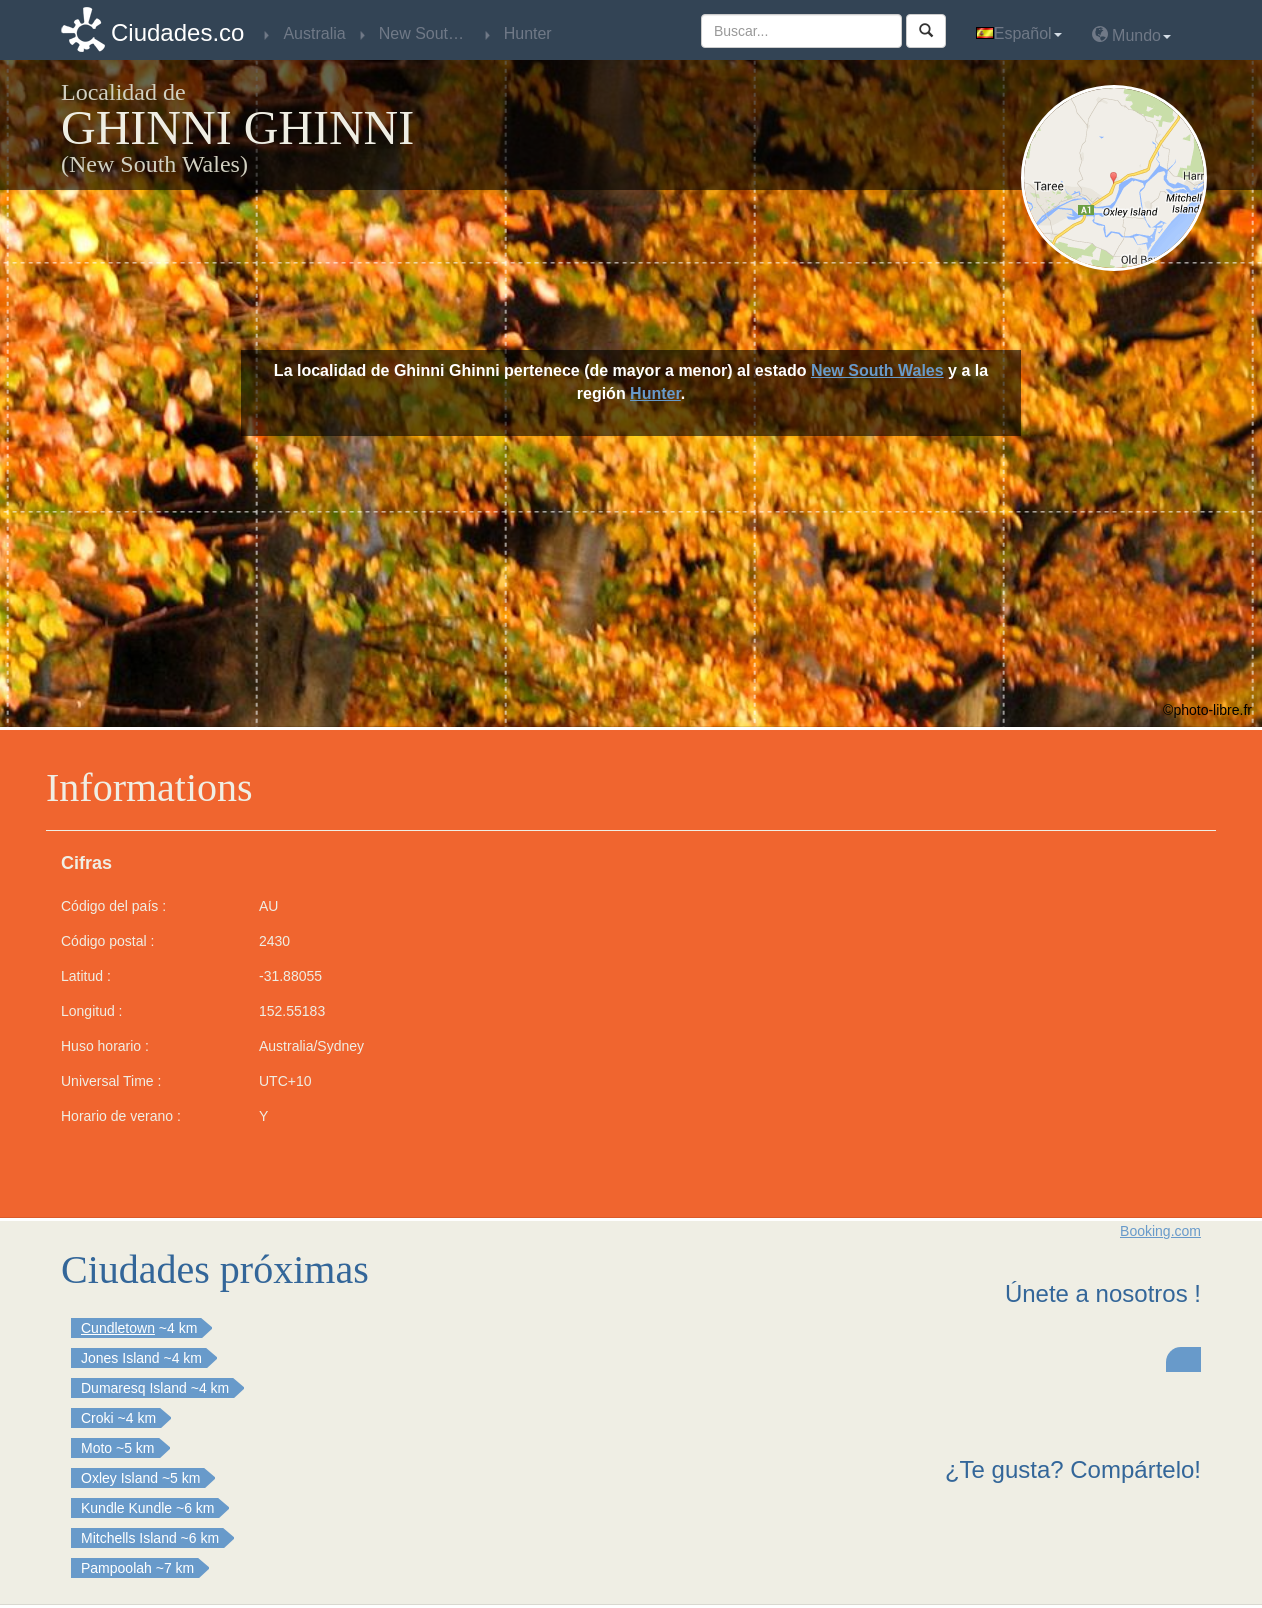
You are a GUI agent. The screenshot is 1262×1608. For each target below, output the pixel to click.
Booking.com (1160, 1231)
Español (1019, 33)
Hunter (655, 393)
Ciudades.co (177, 32)
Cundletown (118, 1328)
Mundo (1131, 34)
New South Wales (877, 370)
